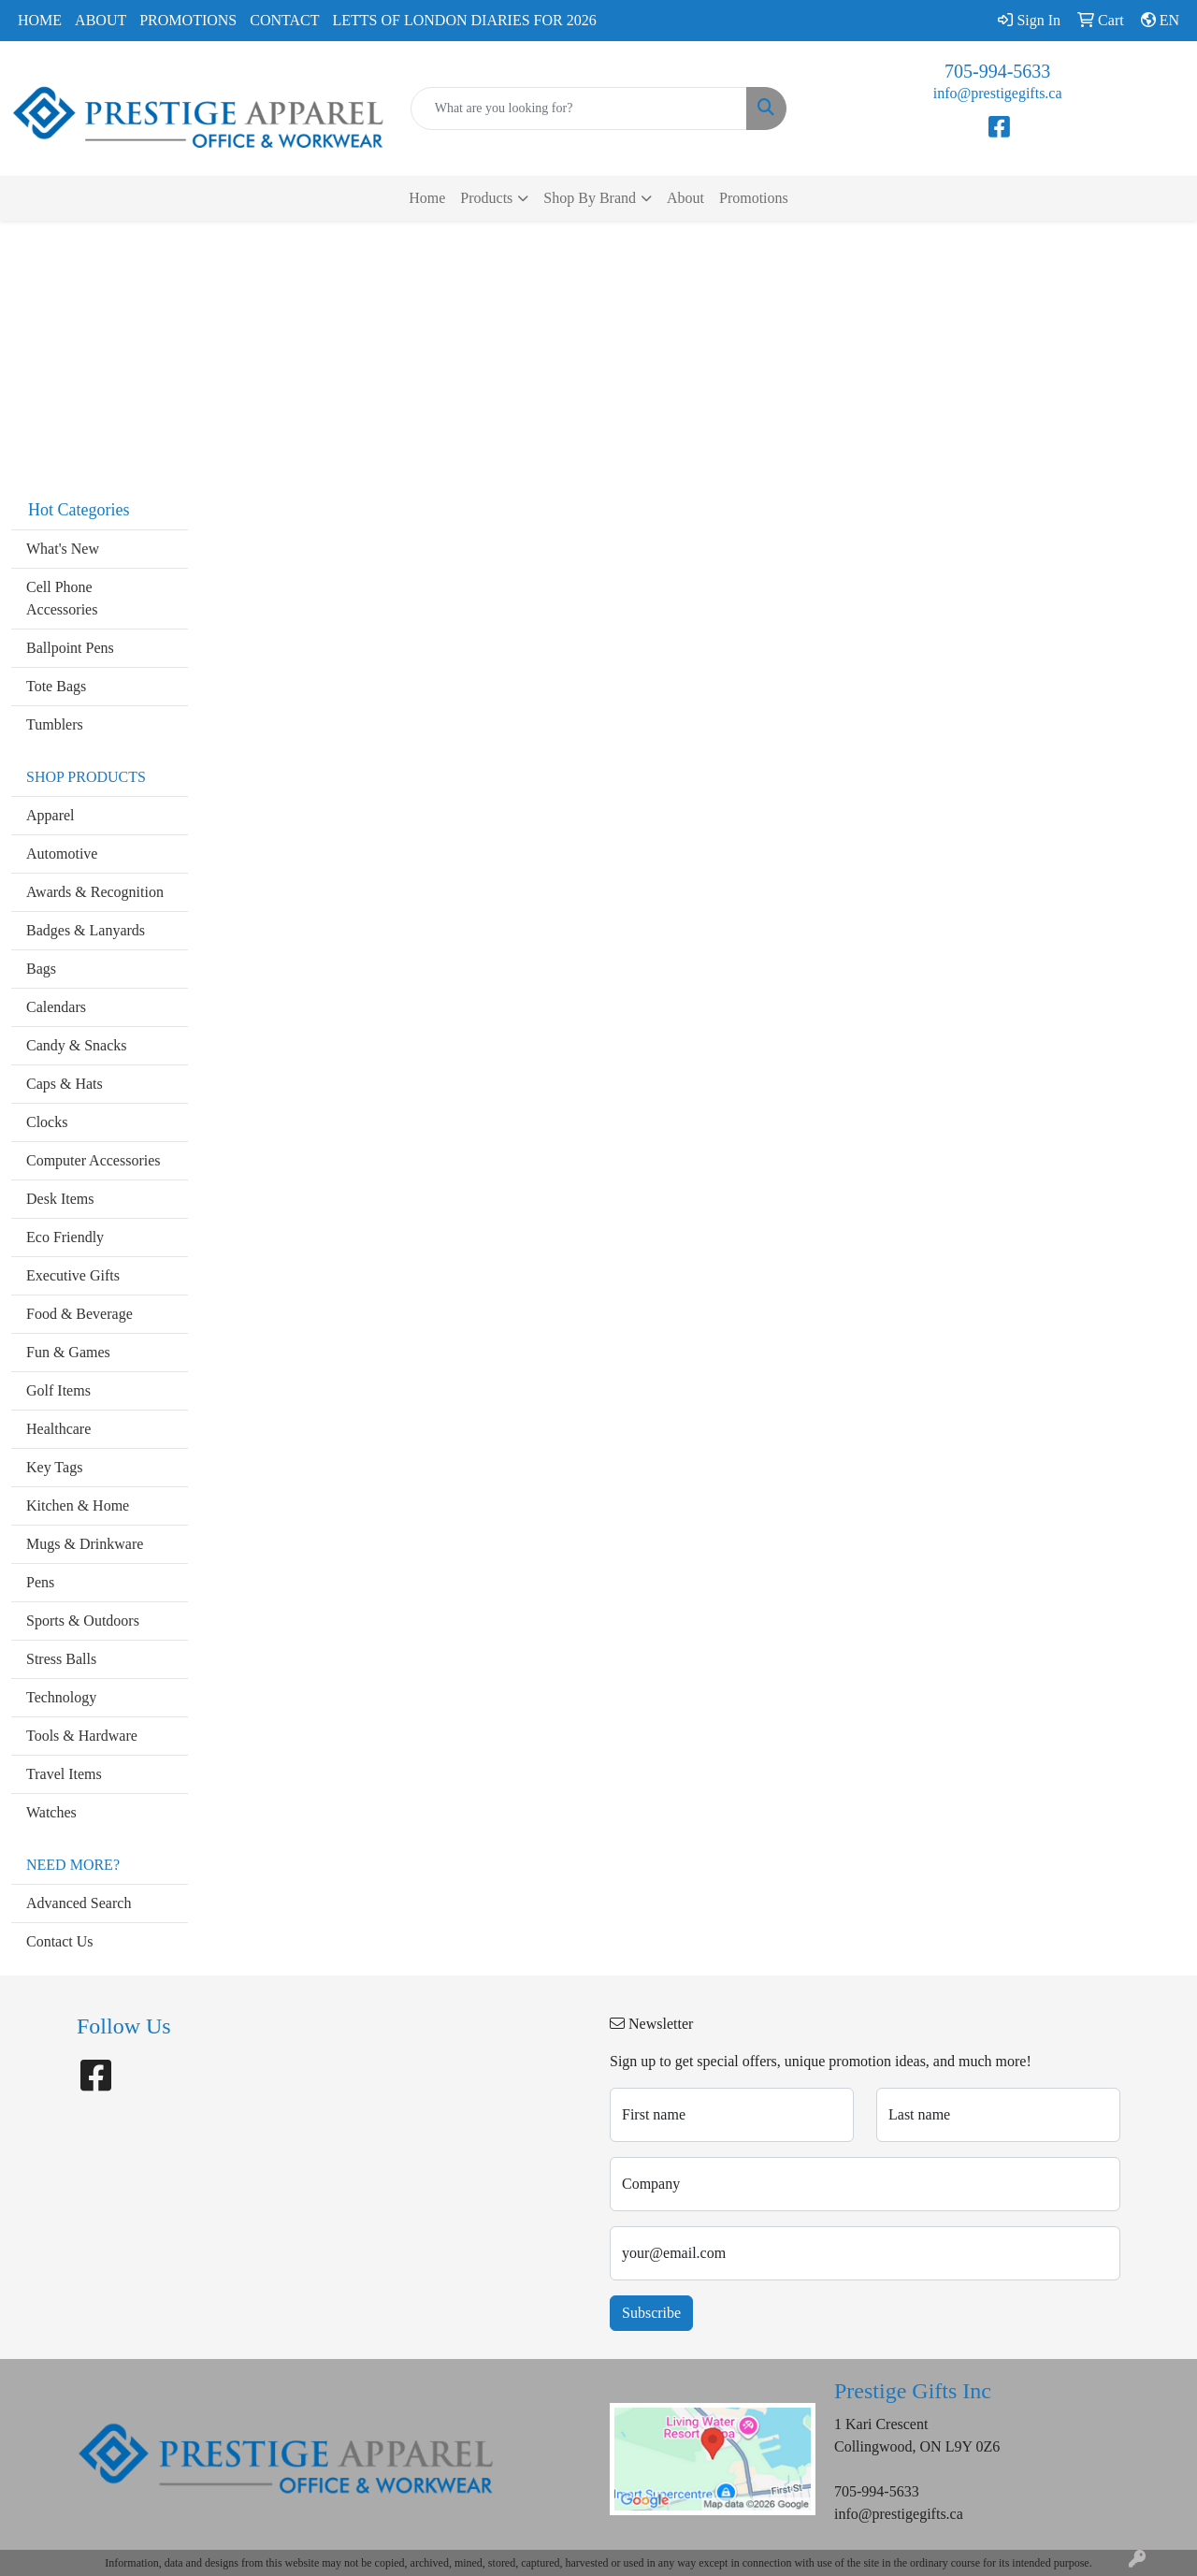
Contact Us (60, 1941)
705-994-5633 (997, 71)
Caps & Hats (64, 1084)
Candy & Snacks (76, 1045)
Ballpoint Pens (70, 648)
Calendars (56, 1007)
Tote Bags (56, 686)
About (100, 20)
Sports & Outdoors (82, 1620)
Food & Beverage (79, 1314)
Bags (41, 969)
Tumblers (54, 724)
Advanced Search (78, 1903)
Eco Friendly (65, 1237)
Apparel (50, 815)
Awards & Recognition (95, 892)
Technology (61, 1697)
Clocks (46, 1122)
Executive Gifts (73, 1275)
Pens (40, 1582)
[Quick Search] (579, 108)
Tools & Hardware (81, 1736)
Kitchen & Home (77, 1505)
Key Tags (54, 1467)
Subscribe (651, 2313)
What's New (62, 549)
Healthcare (58, 1429)
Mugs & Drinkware (84, 1544)
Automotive (61, 853)
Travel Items (64, 1774)
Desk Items (60, 1199)
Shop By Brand (589, 198)
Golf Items (58, 1390)
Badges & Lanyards (85, 930)
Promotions (188, 20)
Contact (284, 20)
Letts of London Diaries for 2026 (465, 20)
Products (486, 198)
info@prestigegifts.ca (997, 93)
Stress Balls (61, 1659)
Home (40, 20)
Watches (51, 1812)
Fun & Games (68, 1352)
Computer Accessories (93, 1160)
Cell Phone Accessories (61, 598)
